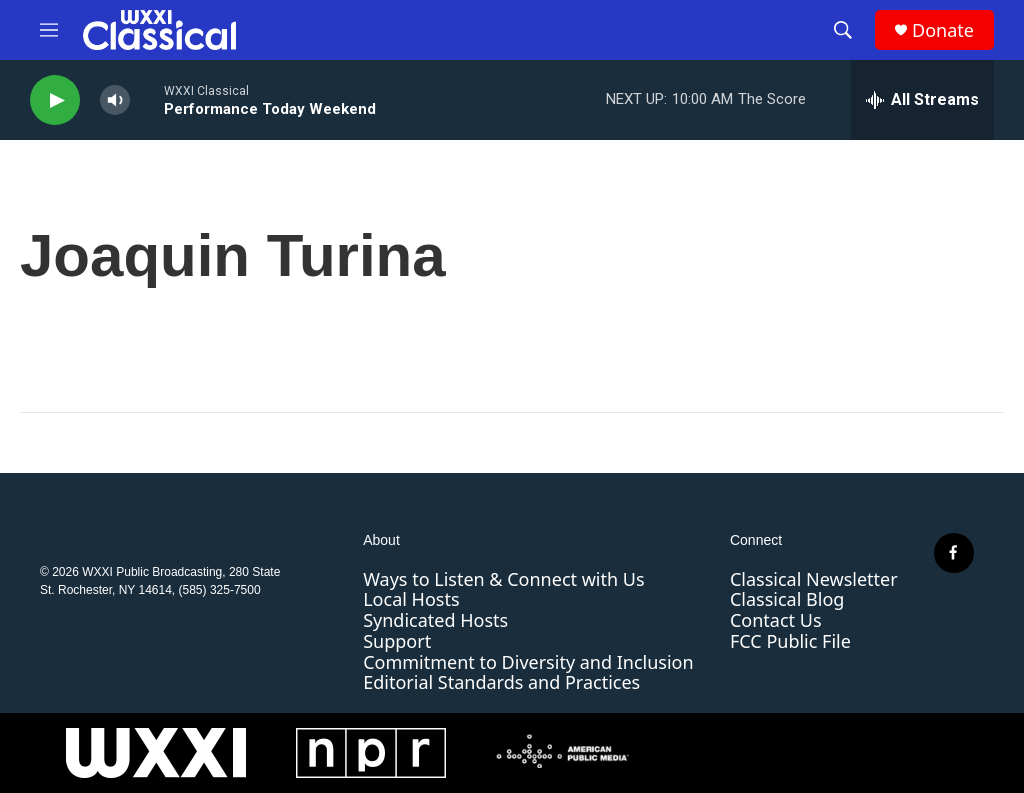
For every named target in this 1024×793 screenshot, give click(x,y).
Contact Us (776, 620)
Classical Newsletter (814, 579)
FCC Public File (790, 641)
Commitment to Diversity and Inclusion (528, 662)
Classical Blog (787, 599)
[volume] (115, 100)
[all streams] (922, 100)
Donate (943, 30)
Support (397, 641)
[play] (55, 100)
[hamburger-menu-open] (49, 30)
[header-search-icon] (843, 30)
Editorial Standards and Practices (501, 682)
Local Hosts (411, 599)
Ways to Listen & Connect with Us (503, 579)
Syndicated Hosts (435, 620)
